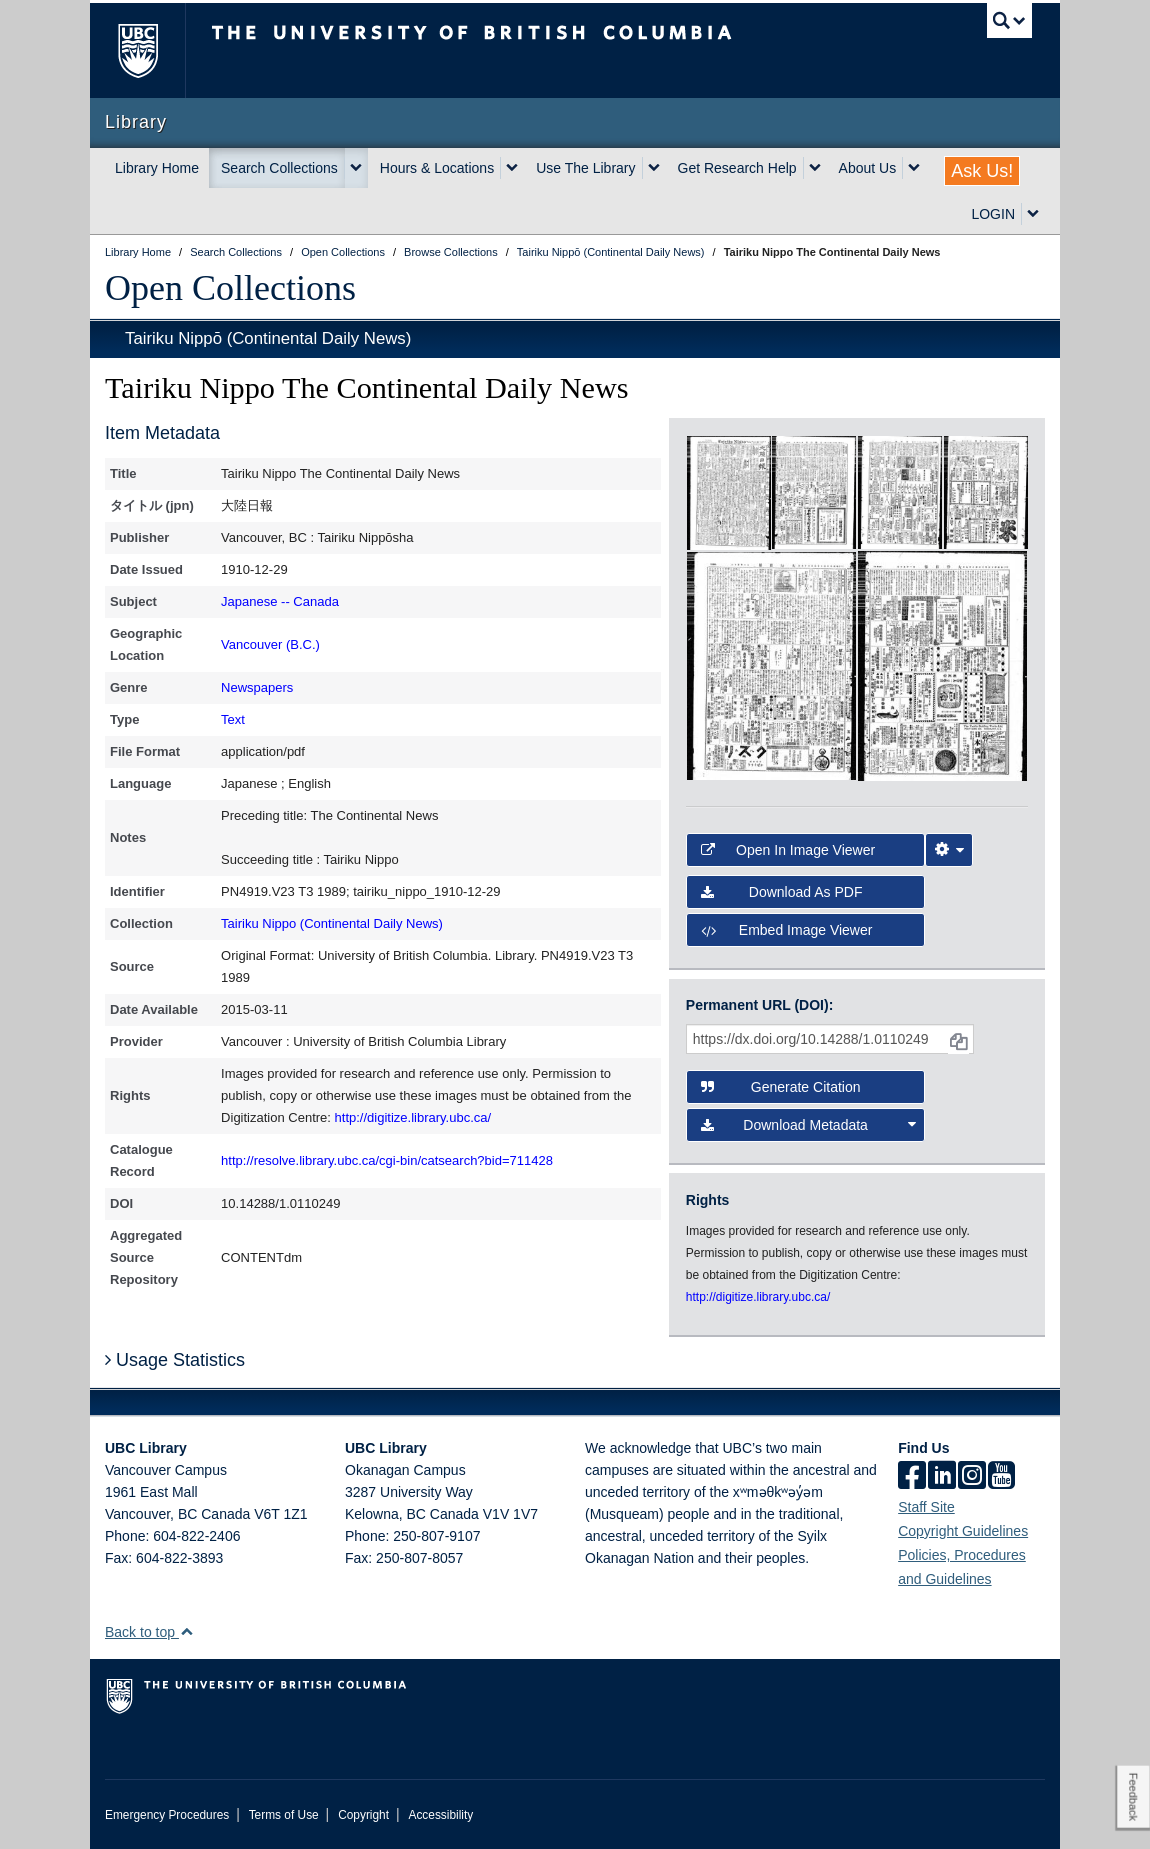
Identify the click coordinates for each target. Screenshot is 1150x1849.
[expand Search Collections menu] (356, 168)
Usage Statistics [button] (175, 1360)
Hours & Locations (437, 168)
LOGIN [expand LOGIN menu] (993, 214)
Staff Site (926, 1507)
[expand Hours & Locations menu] (512, 168)
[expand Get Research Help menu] (815, 168)
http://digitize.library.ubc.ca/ (413, 1117)
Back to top (149, 1632)
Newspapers (257, 687)
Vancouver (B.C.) (270, 644)
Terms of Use (284, 1815)
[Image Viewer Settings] (949, 850)
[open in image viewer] (729, 491)
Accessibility (440, 1815)
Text (233, 719)
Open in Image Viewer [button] (788, 850)
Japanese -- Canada (280, 601)
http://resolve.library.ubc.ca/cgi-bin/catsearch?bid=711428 (387, 1160)
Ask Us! (982, 171)
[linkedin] (942, 1477)
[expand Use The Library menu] (654, 168)
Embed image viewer (787, 930)
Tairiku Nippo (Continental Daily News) (332, 923)
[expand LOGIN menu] (1033, 214)
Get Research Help (737, 168)
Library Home (157, 168)
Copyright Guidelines (963, 1531)
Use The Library (585, 168)
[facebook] (912, 1477)
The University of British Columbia (152, 50)
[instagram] (972, 1477)
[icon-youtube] (1001, 1477)
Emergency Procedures (167, 1815)
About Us (868, 168)
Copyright (363, 1815)
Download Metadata (808, 1125)
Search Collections (279, 168)
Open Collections (230, 288)
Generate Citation (781, 1087)
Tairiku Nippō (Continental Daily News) (268, 338)
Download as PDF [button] (782, 892)
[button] (186, 1631)
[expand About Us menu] (914, 168)
